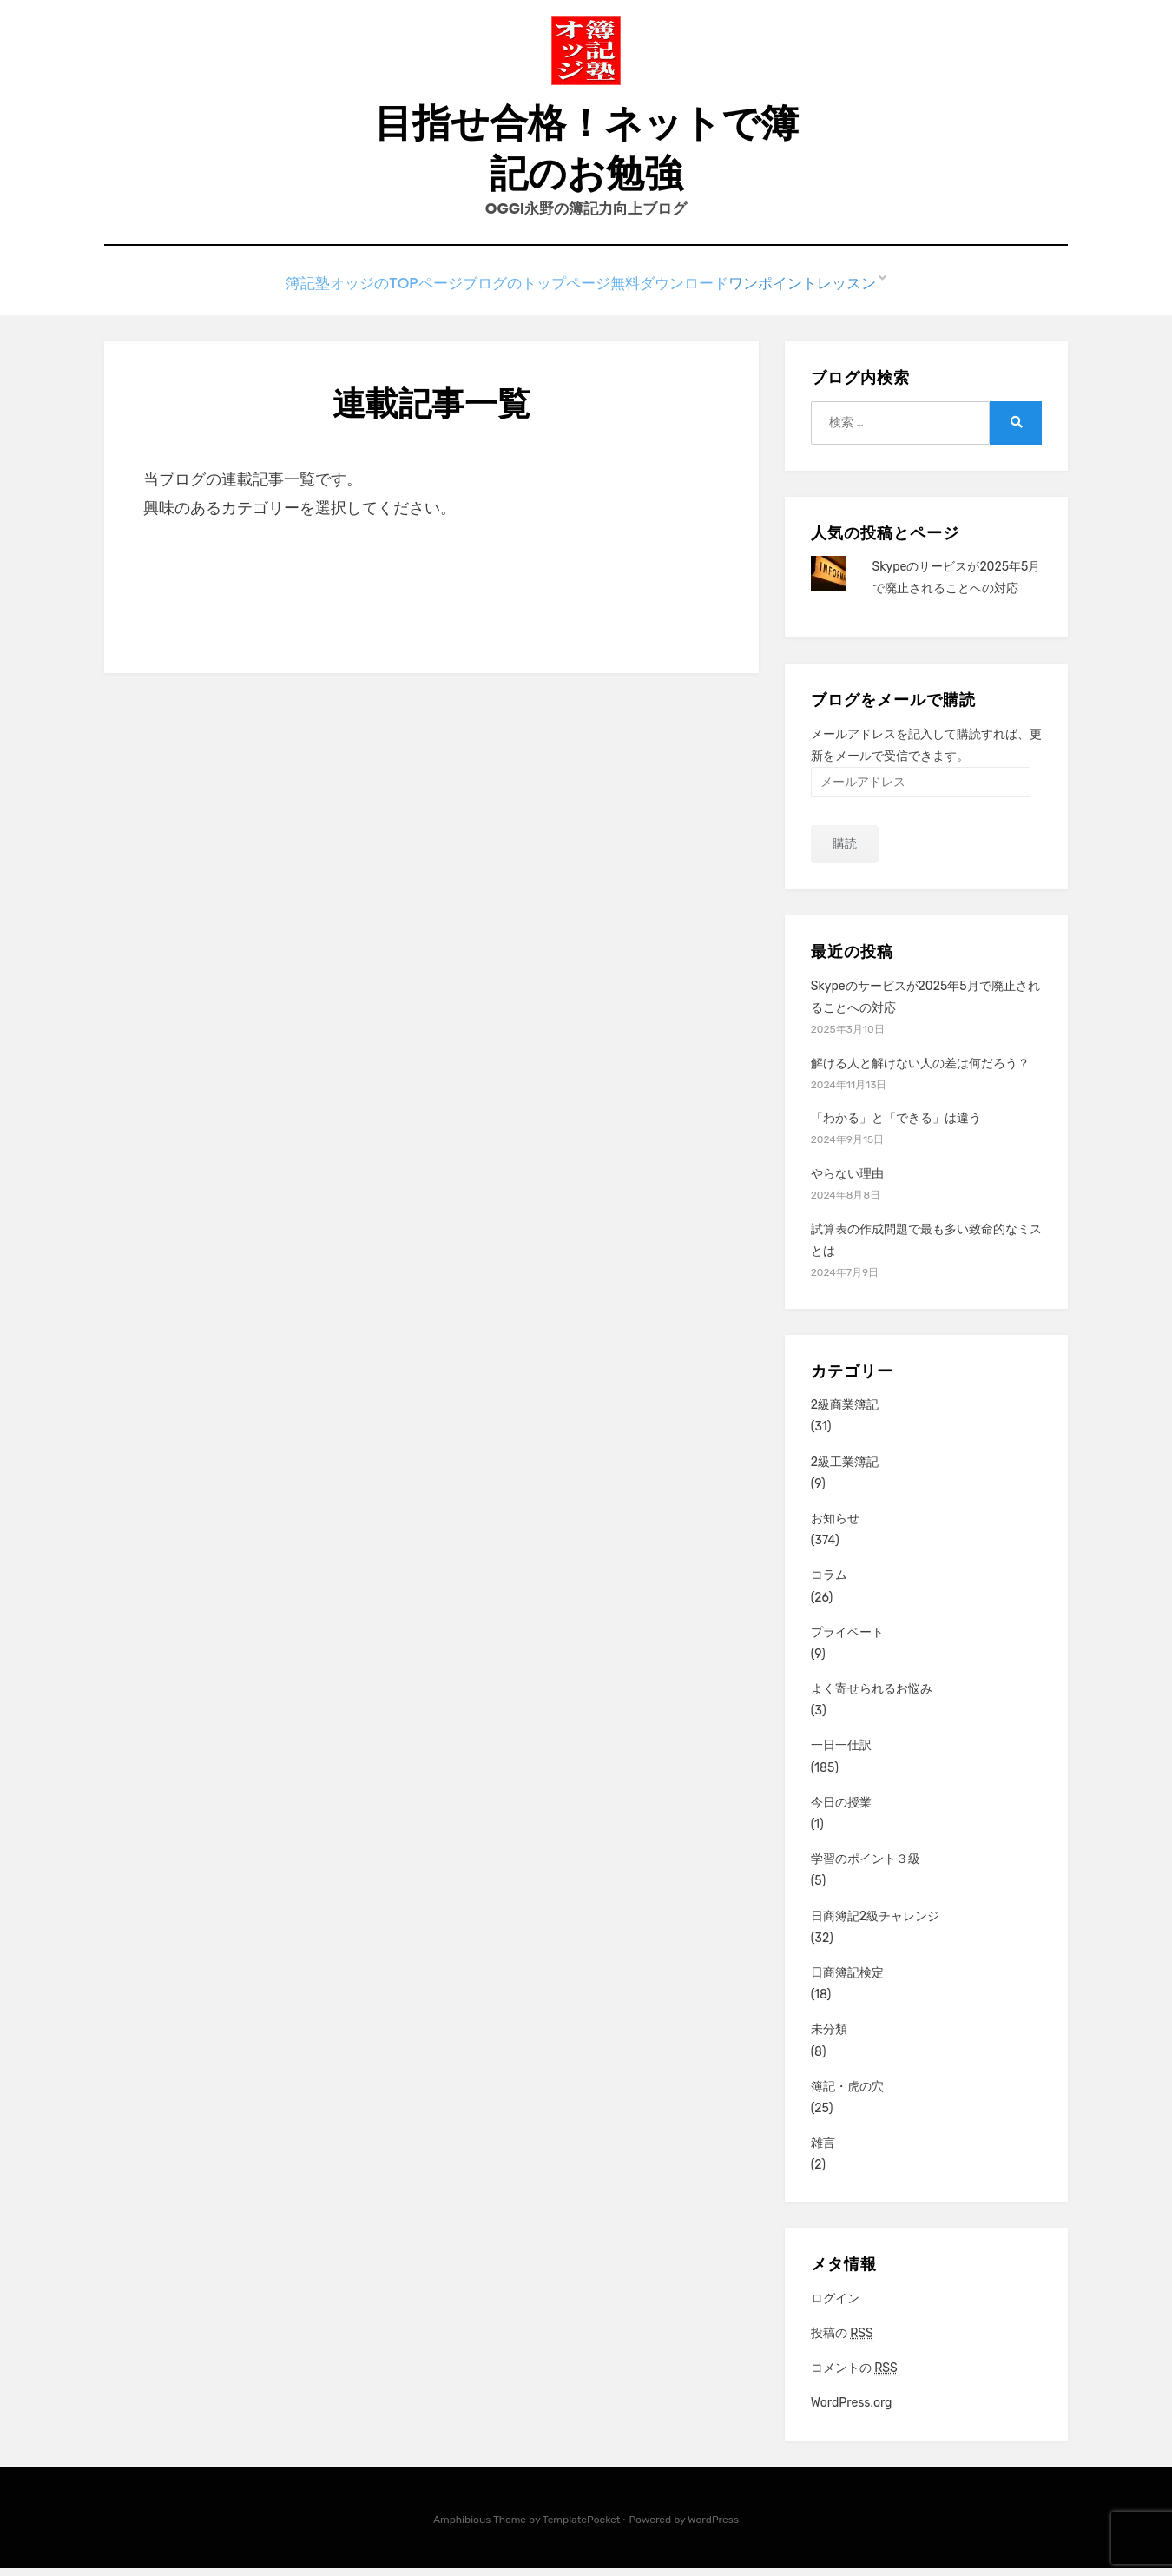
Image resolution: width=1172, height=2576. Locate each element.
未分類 (829, 2037)
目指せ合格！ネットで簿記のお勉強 (586, 153)
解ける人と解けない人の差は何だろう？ (920, 1070)
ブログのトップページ (532, 294)
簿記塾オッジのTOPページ (359, 294)
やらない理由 (847, 1181)
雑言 (823, 2150)
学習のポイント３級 (865, 1866)
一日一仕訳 (841, 1753)
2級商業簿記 (845, 1412)
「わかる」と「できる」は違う (896, 1126)
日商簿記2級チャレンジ (875, 1924)
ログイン (835, 2306)
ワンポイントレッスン (825, 294)
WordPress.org (851, 2410)
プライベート (847, 1640)
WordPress (713, 2527)
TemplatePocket (582, 2527)
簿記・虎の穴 (847, 2094)
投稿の (842, 2341)
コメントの (854, 2376)
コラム (829, 1582)
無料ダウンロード (679, 294)
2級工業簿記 (845, 1470)
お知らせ (835, 1526)
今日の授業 (841, 1810)
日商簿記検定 (847, 1980)
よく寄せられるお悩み (871, 1696)
